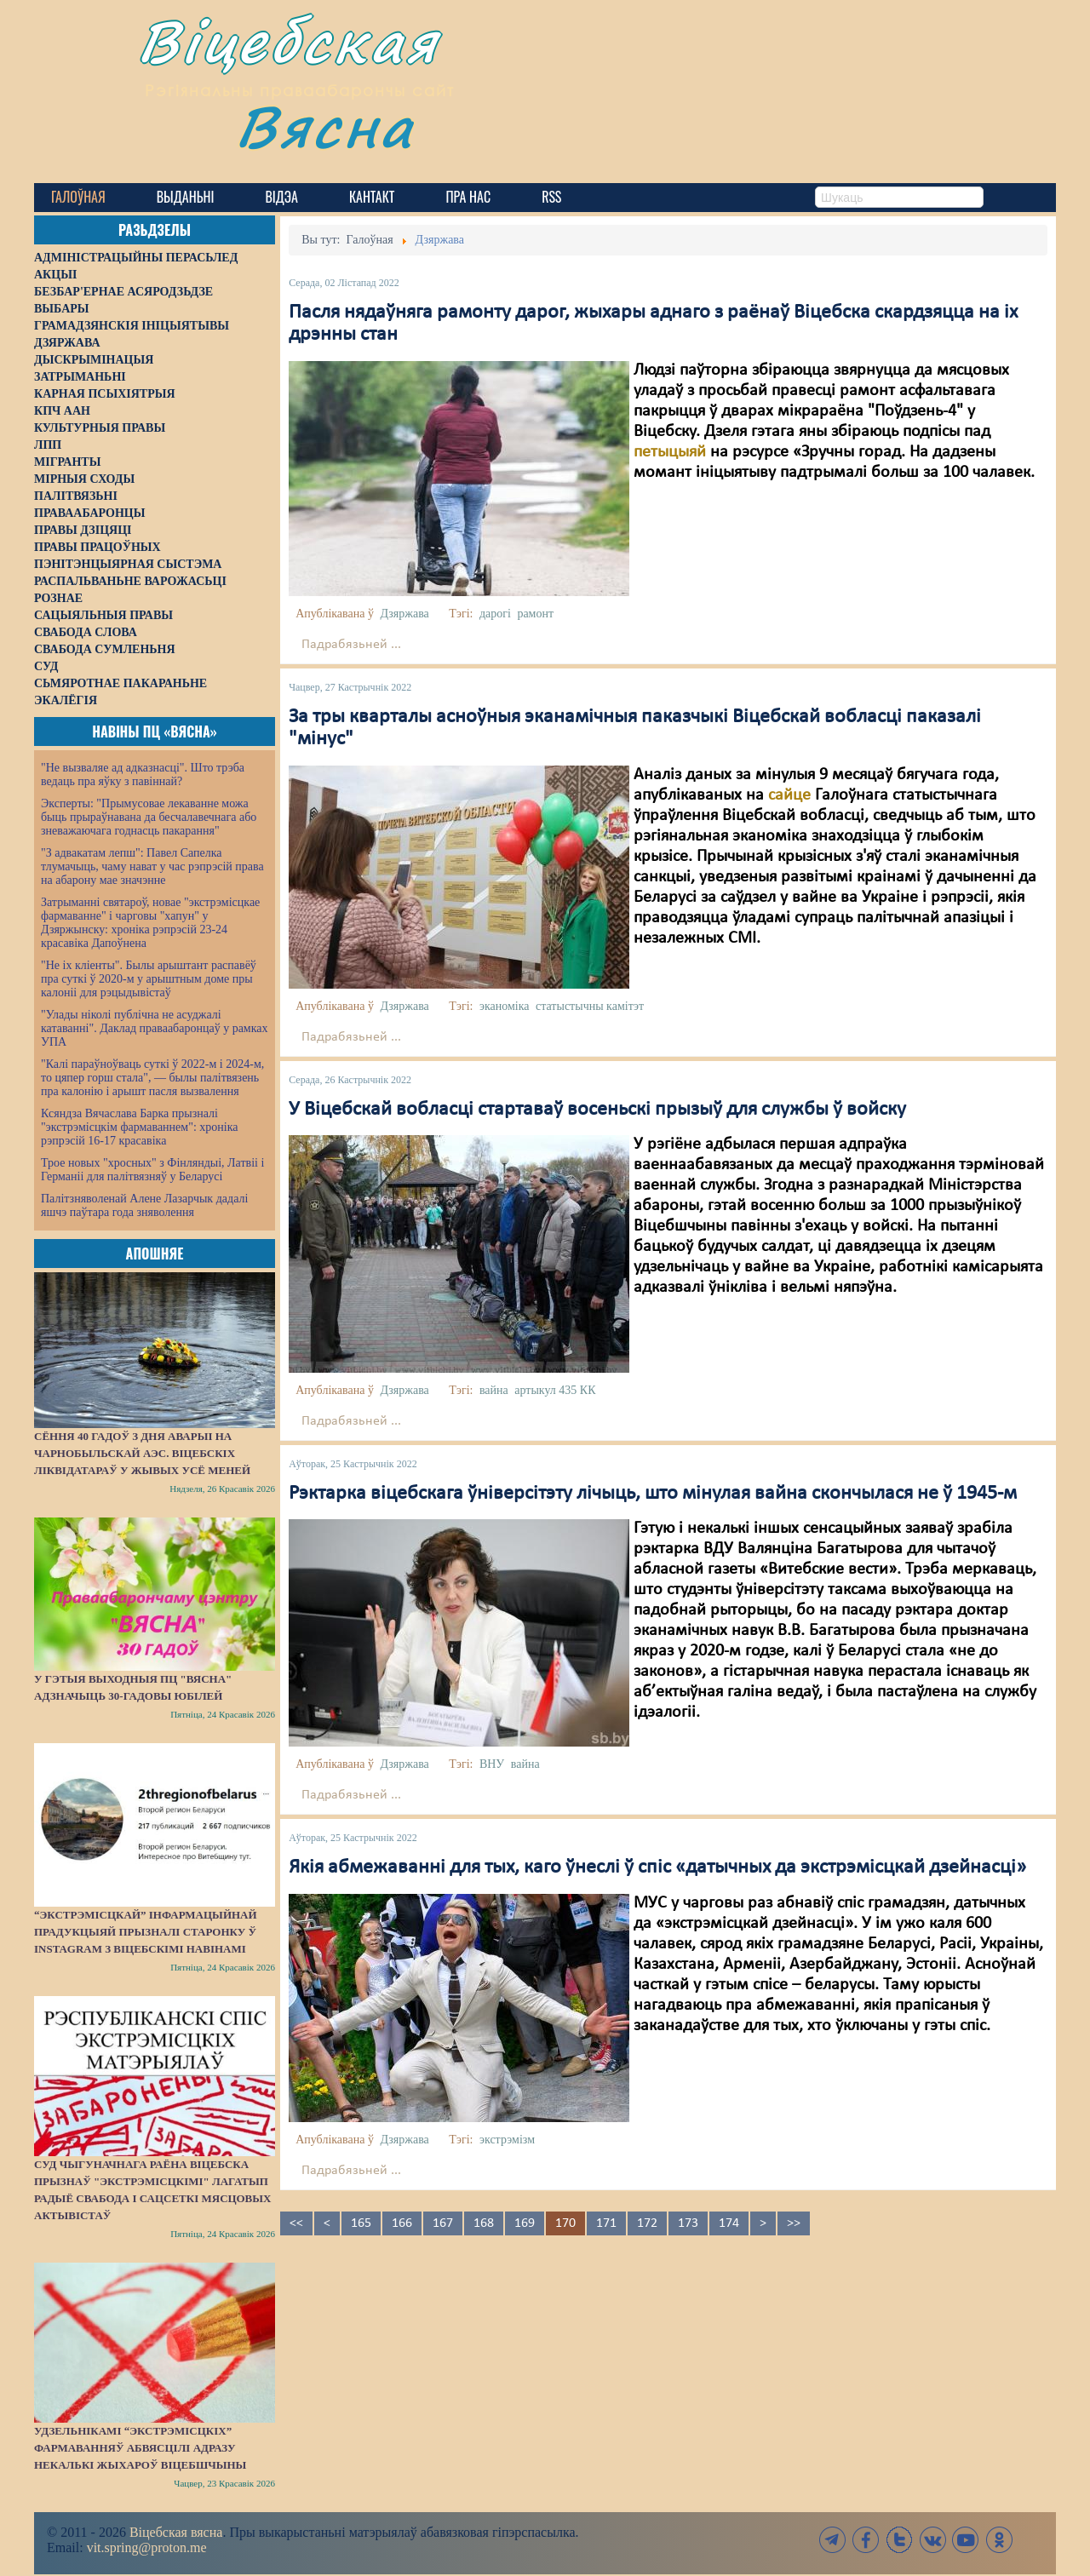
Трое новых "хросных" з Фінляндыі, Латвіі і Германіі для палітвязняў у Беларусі (152, 1169)
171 (606, 2223)
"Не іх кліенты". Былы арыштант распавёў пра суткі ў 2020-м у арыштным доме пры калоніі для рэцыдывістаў (148, 979)
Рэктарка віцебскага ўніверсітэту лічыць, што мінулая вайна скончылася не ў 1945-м (653, 1493)
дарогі (495, 613)
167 (443, 2223)
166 (402, 2223)
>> (793, 2223)
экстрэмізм (507, 2139)
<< (296, 2223)
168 (483, 2223)
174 (729, 2223)
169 (524, 2223)
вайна (493, 1390)
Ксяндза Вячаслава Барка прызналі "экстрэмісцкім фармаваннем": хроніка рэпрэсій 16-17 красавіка (139, 1127)
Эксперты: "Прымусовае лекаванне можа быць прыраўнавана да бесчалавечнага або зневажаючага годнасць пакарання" (148, 817)
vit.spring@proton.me (147, 2547)
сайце (789, 795)
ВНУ (491, 1764)
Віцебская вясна (175, 2532)
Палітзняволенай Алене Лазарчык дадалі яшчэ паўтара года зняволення (144, 1205)
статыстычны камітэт (590, 1006)
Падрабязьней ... (351, 644)
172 (647, 2223)
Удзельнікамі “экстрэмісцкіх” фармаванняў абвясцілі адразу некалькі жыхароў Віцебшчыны (140, 2447)
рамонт (535, 613)
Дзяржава (404, 613)
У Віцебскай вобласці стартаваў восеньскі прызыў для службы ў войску (597, 1109)
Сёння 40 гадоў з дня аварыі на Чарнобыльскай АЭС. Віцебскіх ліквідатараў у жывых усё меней (142, 1453)
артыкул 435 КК (554, 1390)
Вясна (332, 131)
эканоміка (504, 1006)
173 (688, 2223)
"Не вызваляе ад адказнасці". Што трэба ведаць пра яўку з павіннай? (142, 774)
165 (361, 2223)
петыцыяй (672, 452)
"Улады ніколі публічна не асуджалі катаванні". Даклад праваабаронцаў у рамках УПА (154, 1028)
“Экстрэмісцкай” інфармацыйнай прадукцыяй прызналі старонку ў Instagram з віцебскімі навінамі (145, 1931)
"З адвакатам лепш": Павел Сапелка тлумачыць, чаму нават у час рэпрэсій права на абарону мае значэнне (152, 866)
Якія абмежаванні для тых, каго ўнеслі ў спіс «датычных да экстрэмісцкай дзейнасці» (657, 1867)
